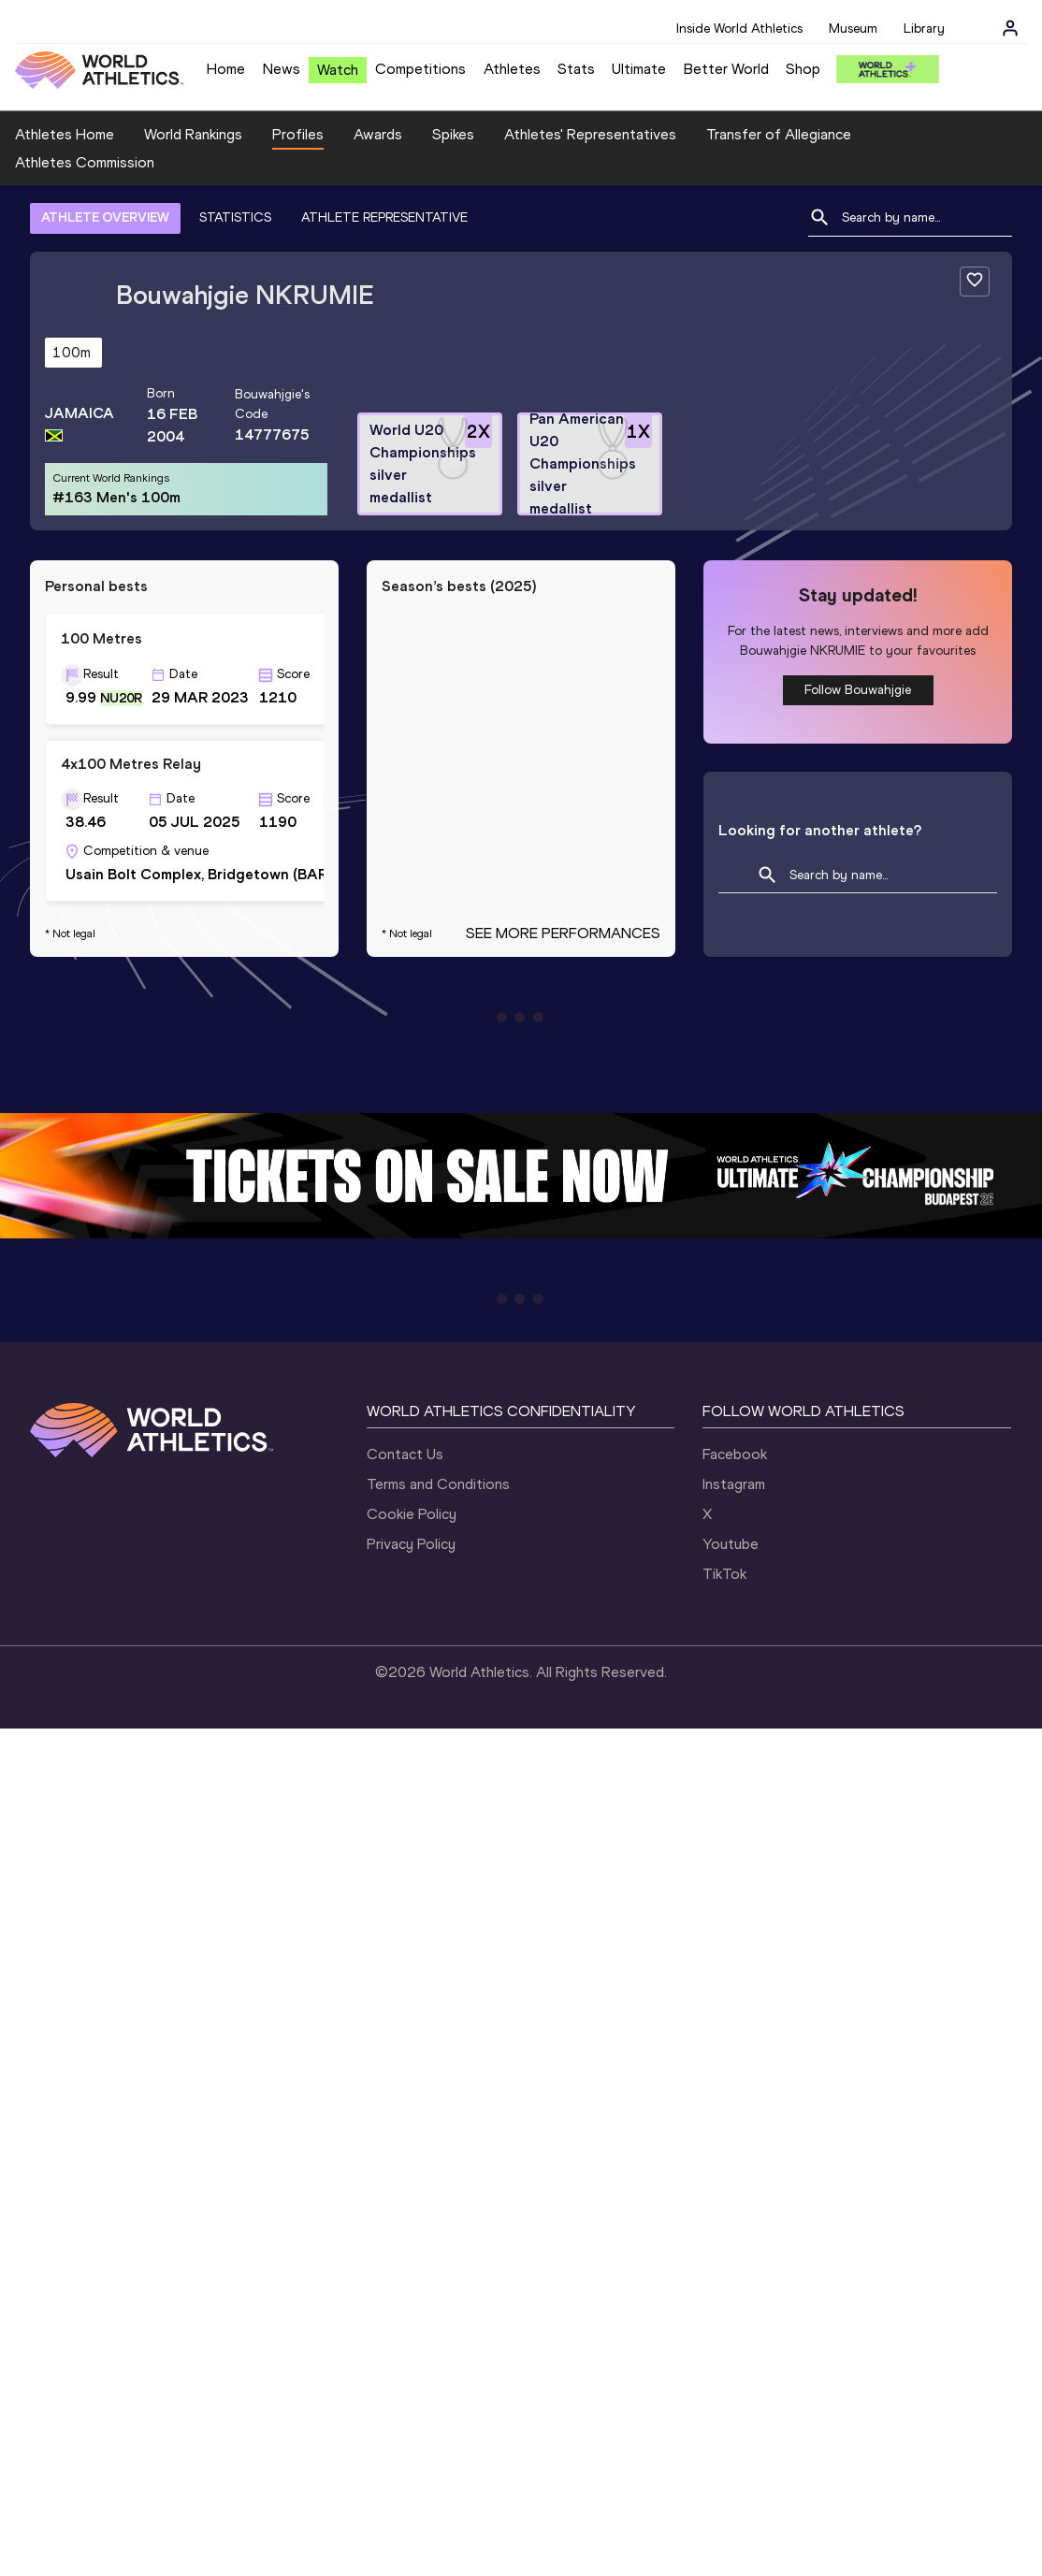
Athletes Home (64, 134)
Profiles (298, 134)
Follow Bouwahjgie (857, 690)
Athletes (512, 69)
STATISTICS (235, 217)
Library (924, 28)
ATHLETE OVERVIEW (105, 217)
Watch (337, 70)
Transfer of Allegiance (778, 134)
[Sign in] (1010, 28)
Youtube (730, 1544)
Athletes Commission (84, 162)
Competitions (420, 69)
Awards (378, 134)
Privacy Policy (411, 1544)
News (281, 69)
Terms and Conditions (438, 1484)
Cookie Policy (411, 1514)
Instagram (733, 1484)
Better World (726, 69)
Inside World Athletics (739, 28)
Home (226, 69)
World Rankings (193, 134)
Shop (803, 69)
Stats (576, 69)
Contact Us (405, 1454)
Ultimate (639, 69)
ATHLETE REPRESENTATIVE (384, 217)
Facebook (734, 1454)
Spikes (453, 134)
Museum (853, 28)
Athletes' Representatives (590, 134)
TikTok (724, 1574)
